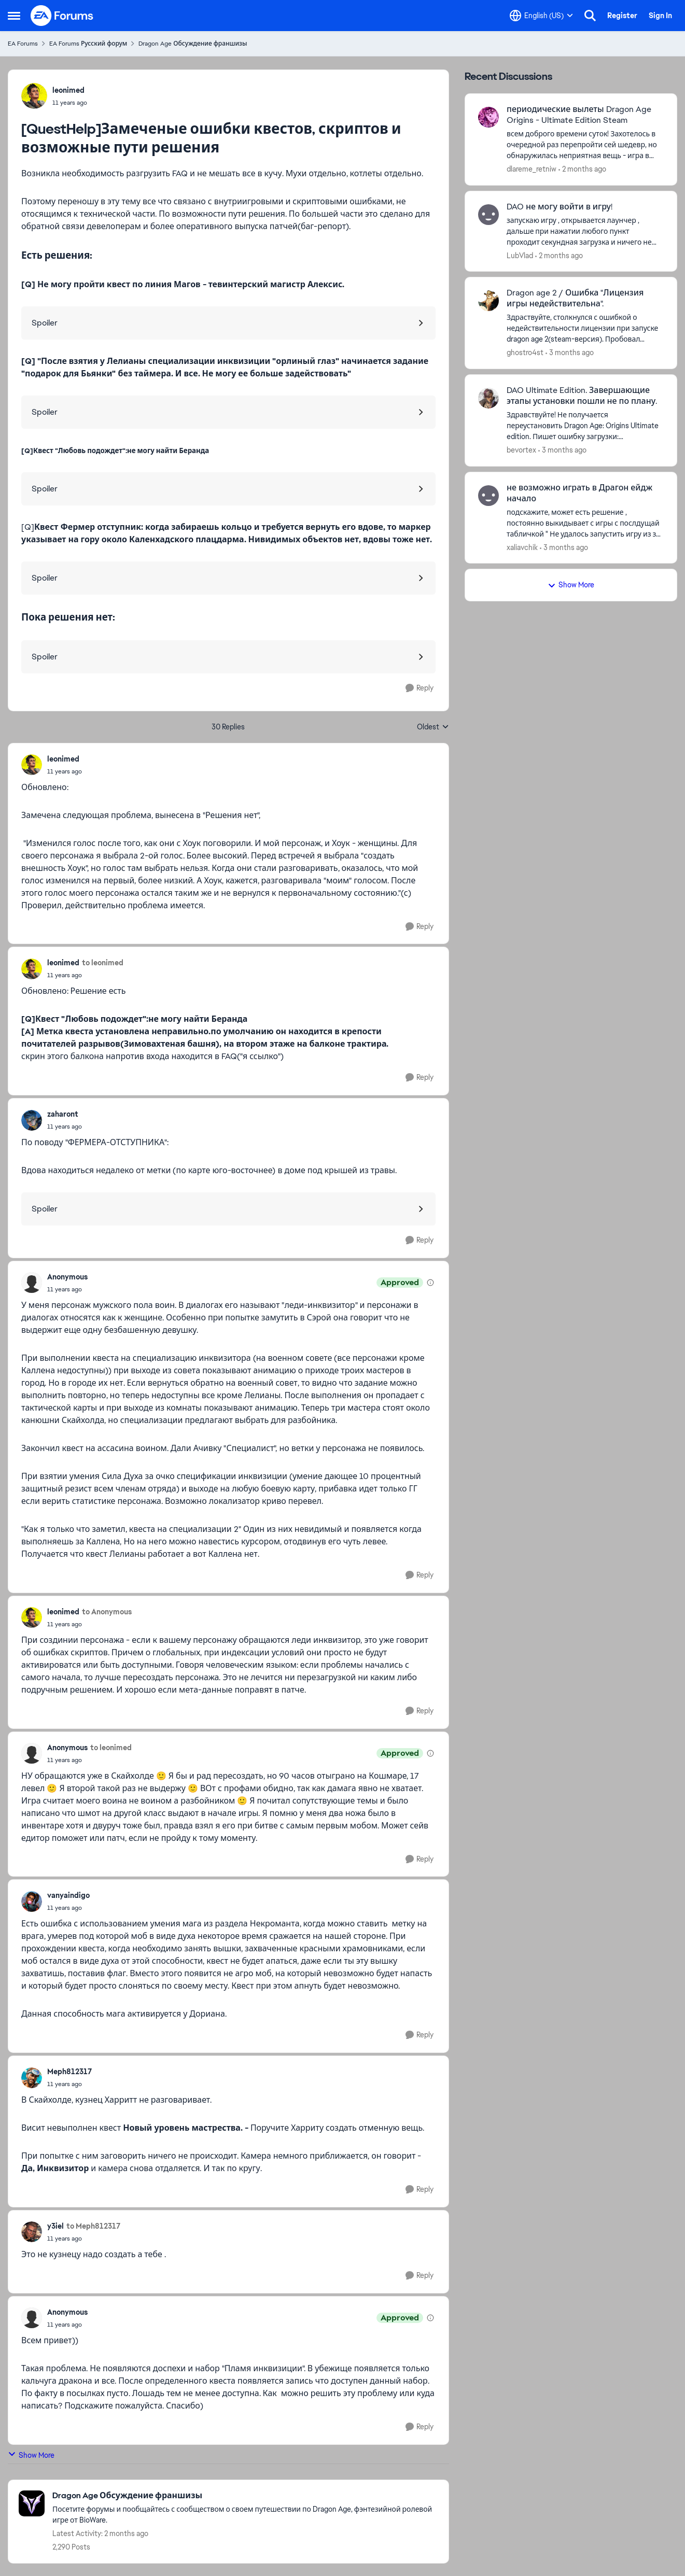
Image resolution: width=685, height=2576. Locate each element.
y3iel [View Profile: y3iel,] (55, 2226)
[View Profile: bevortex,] (488, 398)
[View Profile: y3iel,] (31, 2231)
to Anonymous (107, 1611)
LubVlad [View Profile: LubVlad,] (520, 255)
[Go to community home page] (62, 15)
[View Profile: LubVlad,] (488, 214)
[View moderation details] (430, 1282)
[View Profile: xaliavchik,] (488, 495)
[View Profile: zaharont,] (31, 1120)
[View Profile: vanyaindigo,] (31, 1901)
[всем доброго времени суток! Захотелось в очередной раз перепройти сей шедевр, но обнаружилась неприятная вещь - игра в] (585, 145)
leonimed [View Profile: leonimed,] (68, 90)
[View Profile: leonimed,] (34, 96)
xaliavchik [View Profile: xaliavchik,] (522, 547)
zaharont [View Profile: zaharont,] (62, 1114)
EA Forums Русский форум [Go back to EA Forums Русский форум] (88, 43)
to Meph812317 (93, 2226)
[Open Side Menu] (14, 15)
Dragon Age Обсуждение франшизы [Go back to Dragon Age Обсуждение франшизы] (192, 43)
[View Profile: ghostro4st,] (488, 300)
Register (622, 15)
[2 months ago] (582, 169)
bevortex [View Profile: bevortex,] (521, 450)
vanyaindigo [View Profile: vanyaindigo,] (68, 1895)
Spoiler (45, 322)
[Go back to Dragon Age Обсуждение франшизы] (245, 2495)
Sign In (660, 15)
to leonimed (102, 962)
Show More (31, 2455)
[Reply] (419, 688)
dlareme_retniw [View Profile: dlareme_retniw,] (531, 169)
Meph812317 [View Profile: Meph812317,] (69, 2071)
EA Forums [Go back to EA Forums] (23, 43)
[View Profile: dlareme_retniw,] (488, 117)
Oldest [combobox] (433, 727)
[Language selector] (541, 15)
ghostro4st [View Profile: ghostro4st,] (525, 352)
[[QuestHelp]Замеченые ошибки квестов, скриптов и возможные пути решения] (64, 771)
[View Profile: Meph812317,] (31, 2077)
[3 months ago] (570, 352)
